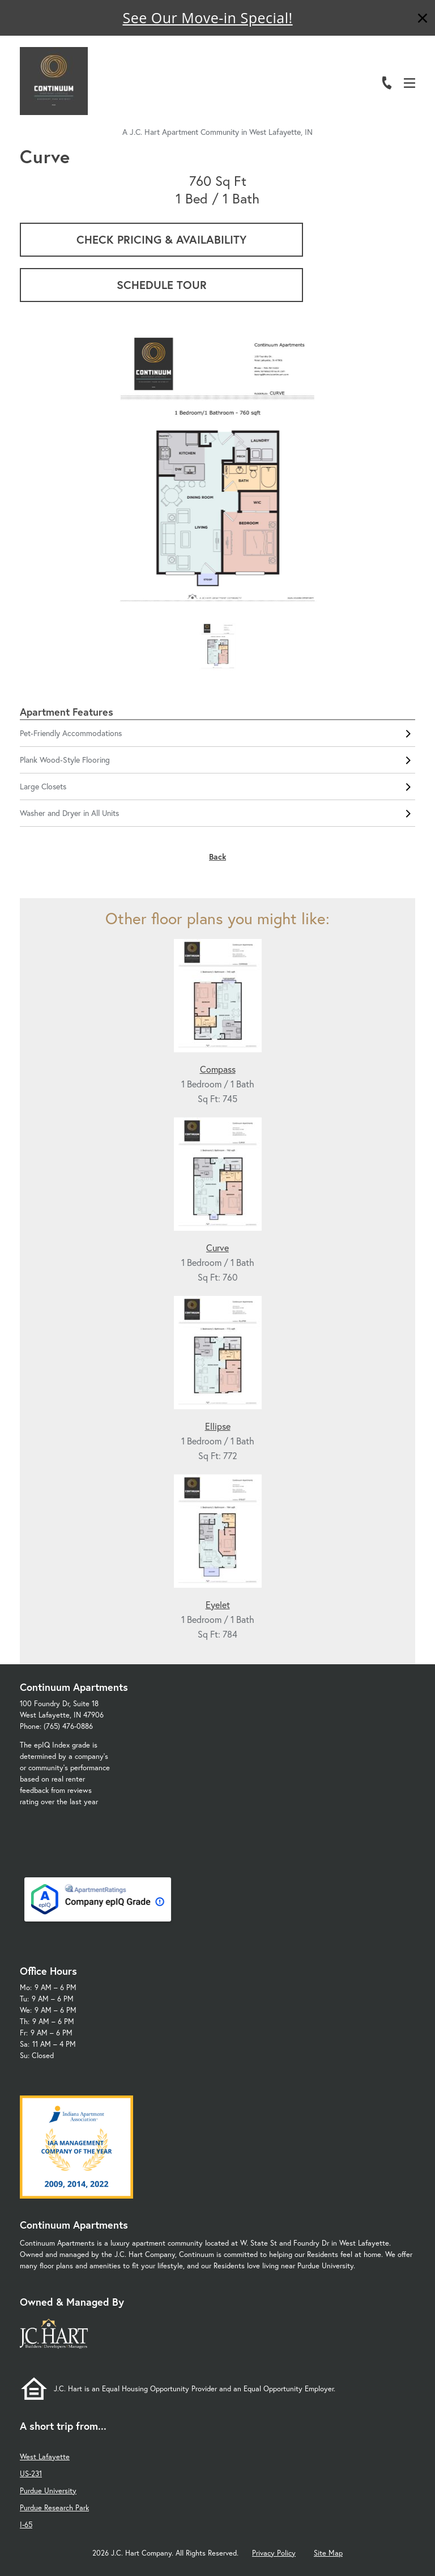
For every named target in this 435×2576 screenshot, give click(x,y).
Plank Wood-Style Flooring (217, 760)
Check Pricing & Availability (161, 239)
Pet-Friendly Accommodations (217, 733)
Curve (217, 1247)
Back (217, 856)
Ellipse (218, 1426)
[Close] (422, 19)
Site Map (328, 2553)
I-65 (26, 2525)
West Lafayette (45, 2457)
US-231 (31, 2474)
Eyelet (218, 1604)
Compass (218, 1069)
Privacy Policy (274, 2553)
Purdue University (48, 2491)
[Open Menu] (409, 83)
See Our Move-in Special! (207, 17)
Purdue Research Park (54, 2508)
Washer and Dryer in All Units (217, 813)
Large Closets (217, 786)
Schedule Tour (162, 284)
